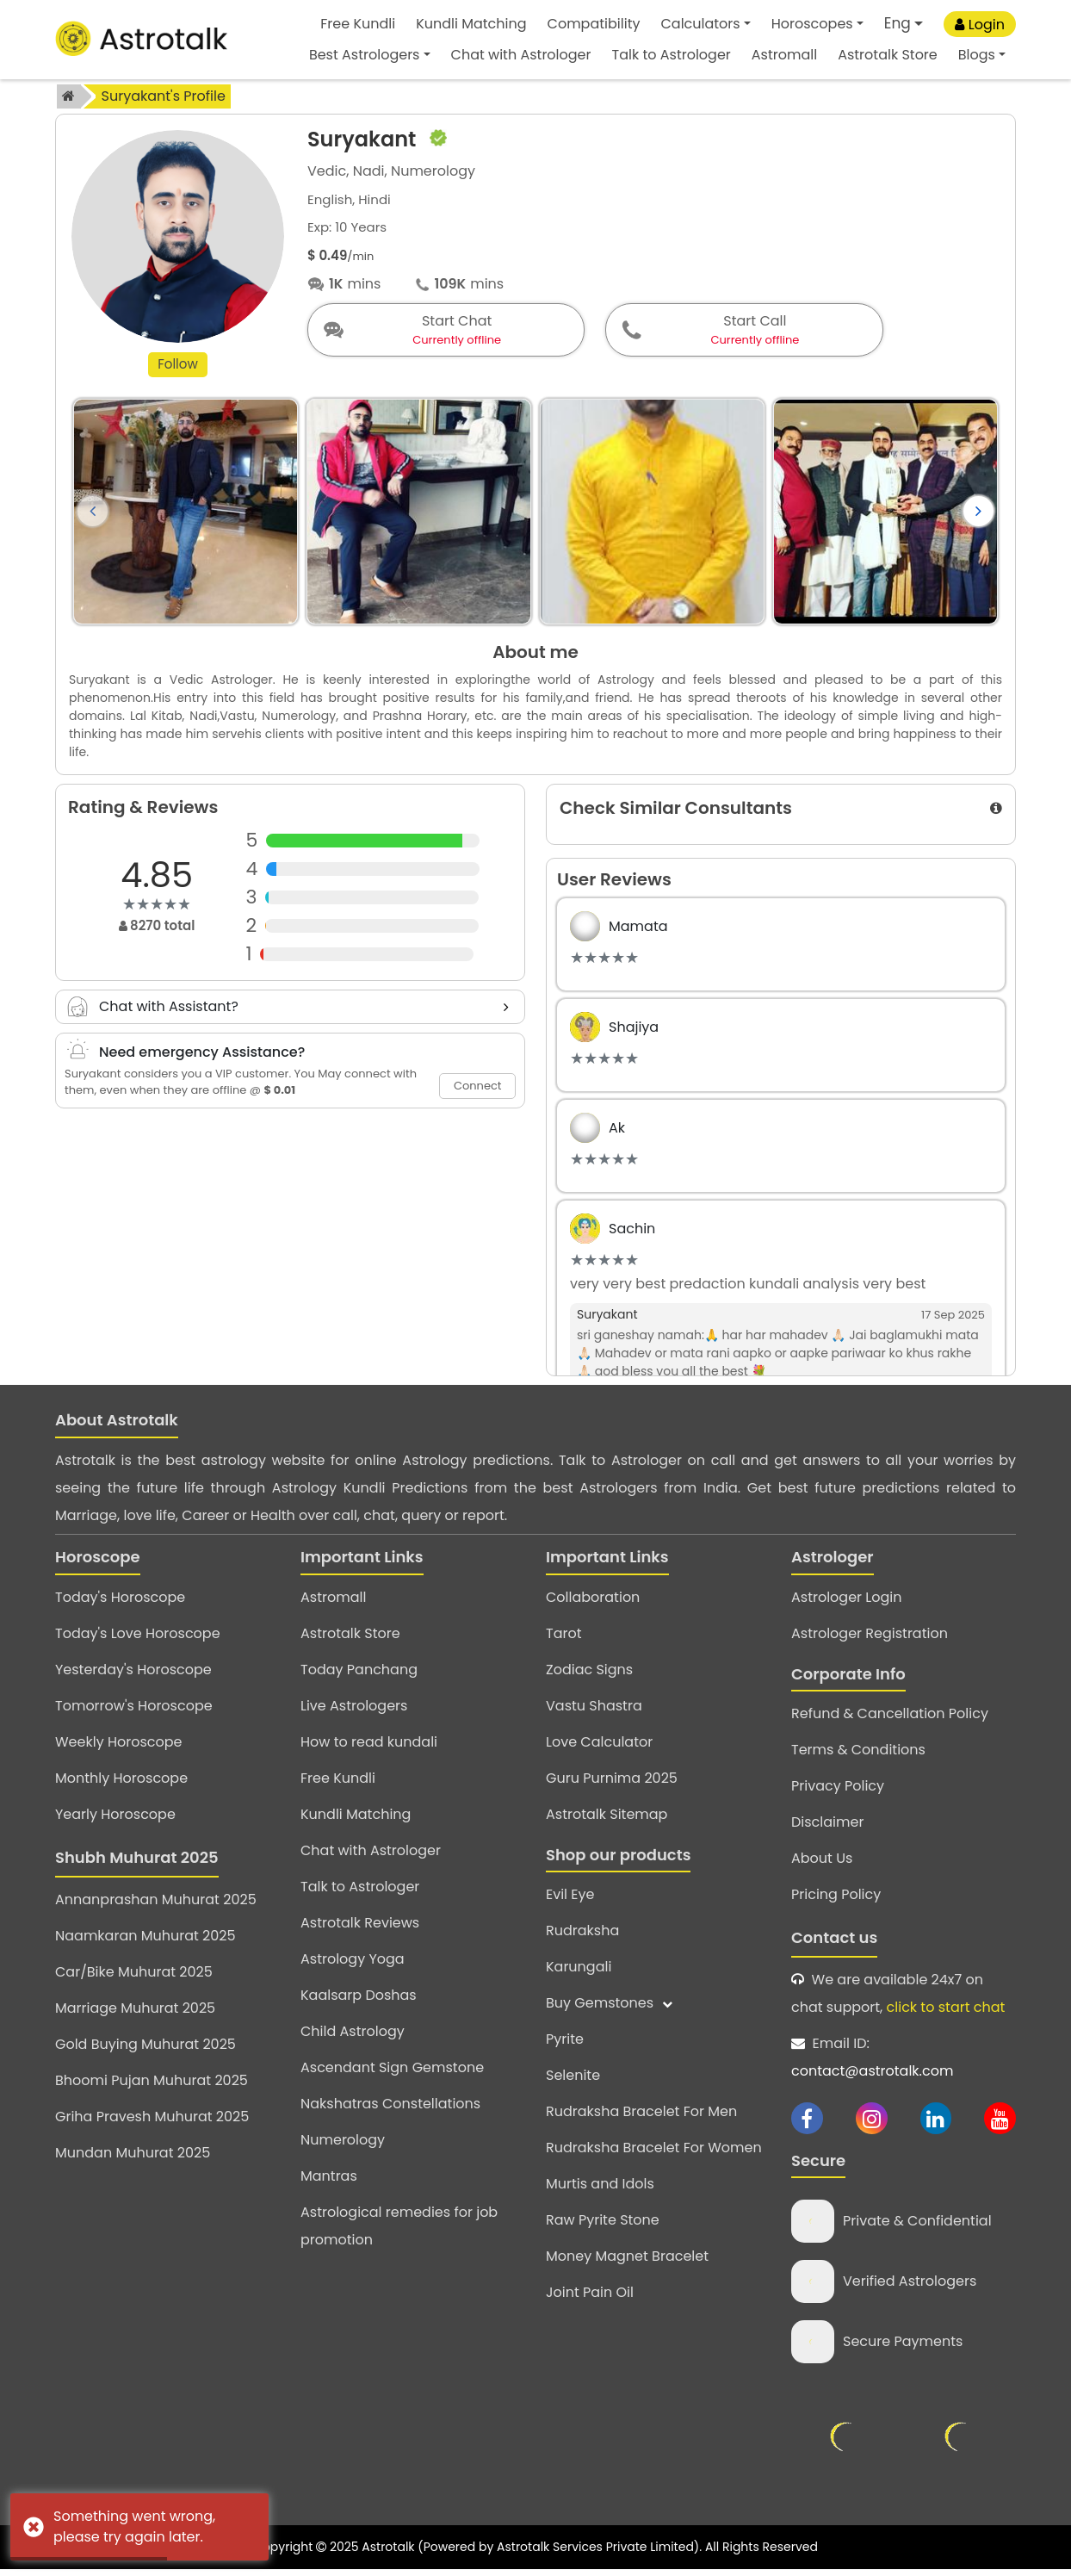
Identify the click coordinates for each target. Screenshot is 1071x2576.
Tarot (564, 1637)
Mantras (328, 2179)
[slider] (156, 908)
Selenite (573, 2079)
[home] (69, 96)
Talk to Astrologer (671, 55)
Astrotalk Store (888, 55)
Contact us (834, 1941)
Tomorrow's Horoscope (134, 1709)
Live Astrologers (353, 1709)
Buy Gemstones (609, 2007)
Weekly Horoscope (118, 1745)
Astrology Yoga (352, 1962)
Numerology (342, 2143)
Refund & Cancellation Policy (889, 1718)
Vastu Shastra (594, 1709)
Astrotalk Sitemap (606, 1818)
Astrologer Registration (869, 1637)
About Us (821, 1862)
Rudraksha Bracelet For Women (654, 2152)
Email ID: (872, 2061)
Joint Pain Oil (590, 2296)
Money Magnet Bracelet (627, 2260)
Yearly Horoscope (115, 1818)
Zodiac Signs (589, 1673)
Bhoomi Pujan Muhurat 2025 (151, 2084)
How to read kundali (368, 1745)
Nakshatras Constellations (390, 2107)
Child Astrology (352, 2035)
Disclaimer (827, 1826)
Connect (478, 1089)
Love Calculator (599, 1745)
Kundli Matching (471, 24)
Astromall (784, 55)
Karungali (578, 1971)
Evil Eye (570, 1899)
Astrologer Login (846, 1601)
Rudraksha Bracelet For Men (641, 2116)
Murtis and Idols (600, 2188)
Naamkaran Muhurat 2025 (145, 1939)
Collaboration (593, 1601)
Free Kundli (357, 24)
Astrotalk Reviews (359, 1926)
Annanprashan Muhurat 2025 (156, 1903)
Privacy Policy (837, 1790)
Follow (178, 367)
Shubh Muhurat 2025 (137, 1860)
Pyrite (565, 2043)
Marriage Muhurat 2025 (135, 2011)
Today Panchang (359, 1673)
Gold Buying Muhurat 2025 (145, 2048)
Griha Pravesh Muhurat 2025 (152, 2120)
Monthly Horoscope (121, 1781)
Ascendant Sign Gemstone (392, 2071)
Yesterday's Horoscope (133, 1673)
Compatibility (594, 24)
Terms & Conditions (858, 1754)
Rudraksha (582, 1935)
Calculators (700, 24)
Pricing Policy (836, 1899)
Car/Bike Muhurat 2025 (134, 1975)
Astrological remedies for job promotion (399, 2229)
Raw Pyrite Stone (602, 2224)
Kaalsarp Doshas (358, 1998)
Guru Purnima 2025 (612, 1781)
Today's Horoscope (120, 1601)
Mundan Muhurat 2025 (132, 2156)
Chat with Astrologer (521, 55)
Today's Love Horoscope (137, 1637)
